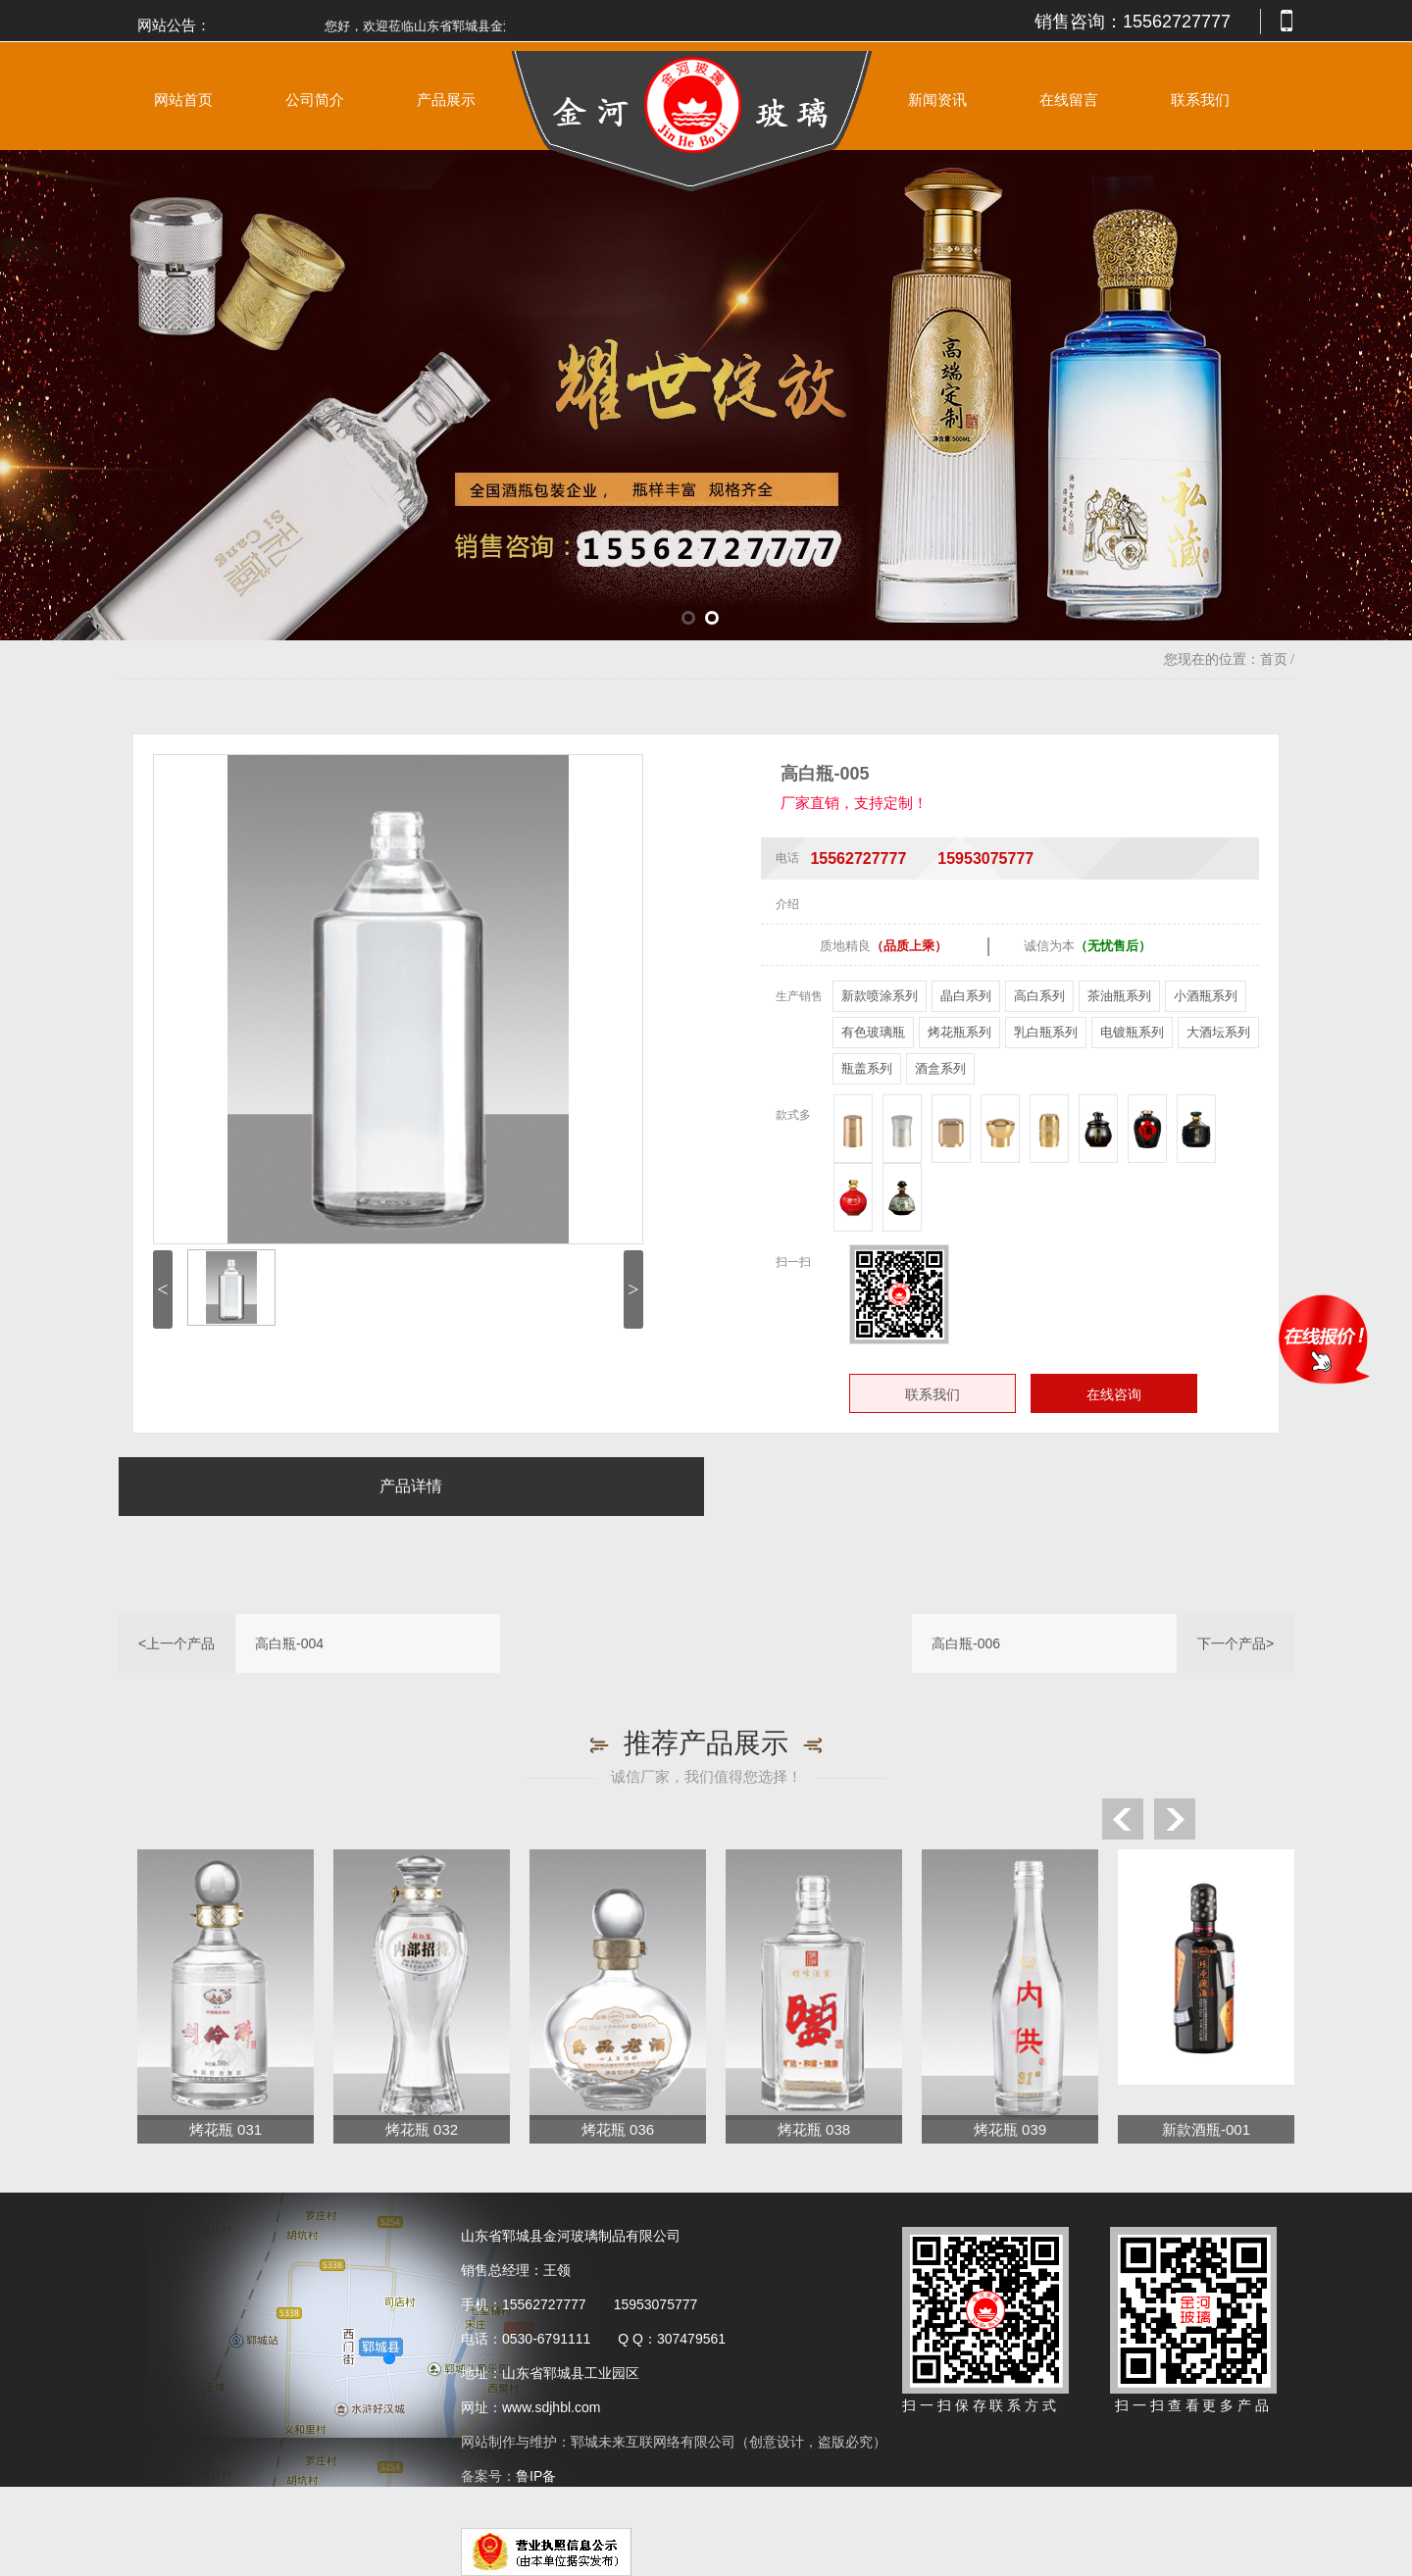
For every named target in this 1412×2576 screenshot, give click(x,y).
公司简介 (314, 100)
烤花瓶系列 (959, 1032)
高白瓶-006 (966, 1643)
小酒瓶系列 (1205, 995)
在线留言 (1068, 100)
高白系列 (1039, 995)
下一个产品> (1235, 1643)
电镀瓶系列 (1132, 1032)
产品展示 (446, 100)
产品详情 (410, 1486)
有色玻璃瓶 (873, 1032)
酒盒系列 (940, 1068)
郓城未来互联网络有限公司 (653, 2442)
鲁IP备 (538, 2476)
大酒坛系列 (1218, 1032)
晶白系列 (965, 995)
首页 (1273, 659)
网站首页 (183, 100)
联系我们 (1200, 100)
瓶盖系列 (866, 1068)
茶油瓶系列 (1119, 995)
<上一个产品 (176, 1643)
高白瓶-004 (289, 1643)
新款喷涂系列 (879, 995)
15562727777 (1177, 21)
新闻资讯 (937, 100)
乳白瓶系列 (1046, 1032)
